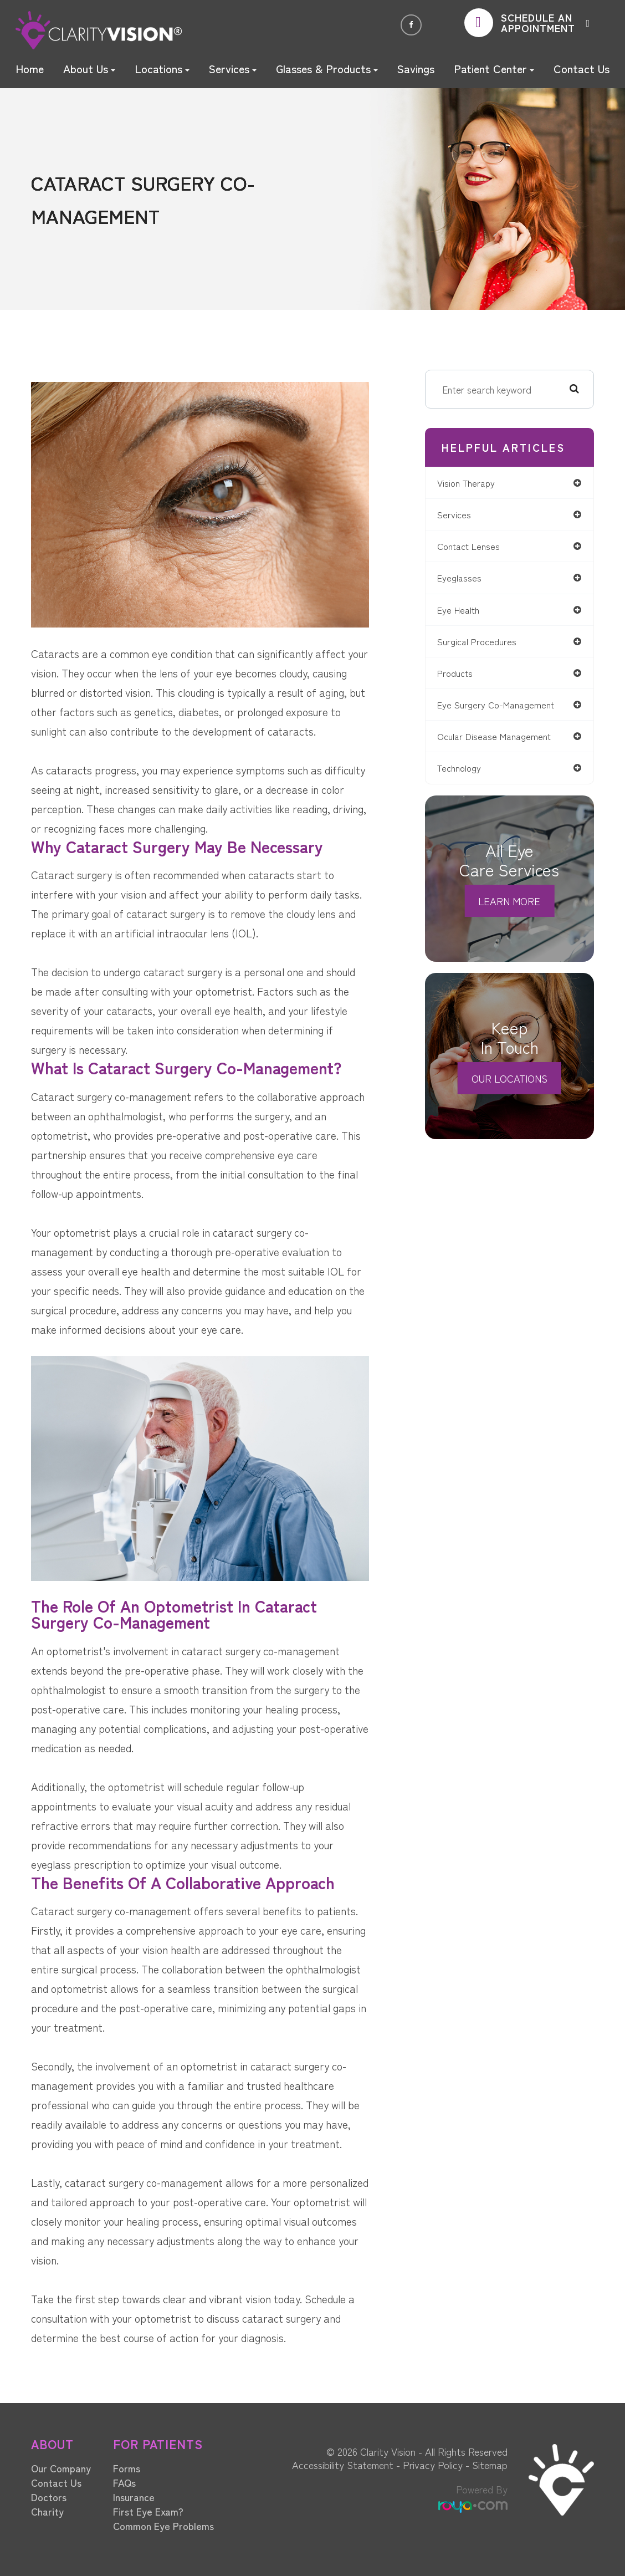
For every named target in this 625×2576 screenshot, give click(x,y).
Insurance (134, 2497)
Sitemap (490, 2464)
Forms (126, 2468)
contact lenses (475, 548)
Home (30, 68)
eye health (465, 612)
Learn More (509, 907)
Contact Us (581, 68)
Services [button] (232, 68)
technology (465, 774)
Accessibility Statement (342, 2464)
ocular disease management (501, 742)
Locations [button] (162, 68)
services (459, 515)
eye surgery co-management (503, 709)
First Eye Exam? (148, 2511)
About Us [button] (89, 68)
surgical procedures (483, 645)
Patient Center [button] (494, 68)
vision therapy (473, 483)
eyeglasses (465, 580)
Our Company (61, 2468)
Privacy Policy (433, 2464)
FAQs (124, 2482)
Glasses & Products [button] (327, 68)
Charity (47, 2511)
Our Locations (509, 1084)
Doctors (48, 2497)
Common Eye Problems (163, 2525)
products (461, 677)
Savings (415, 68)
